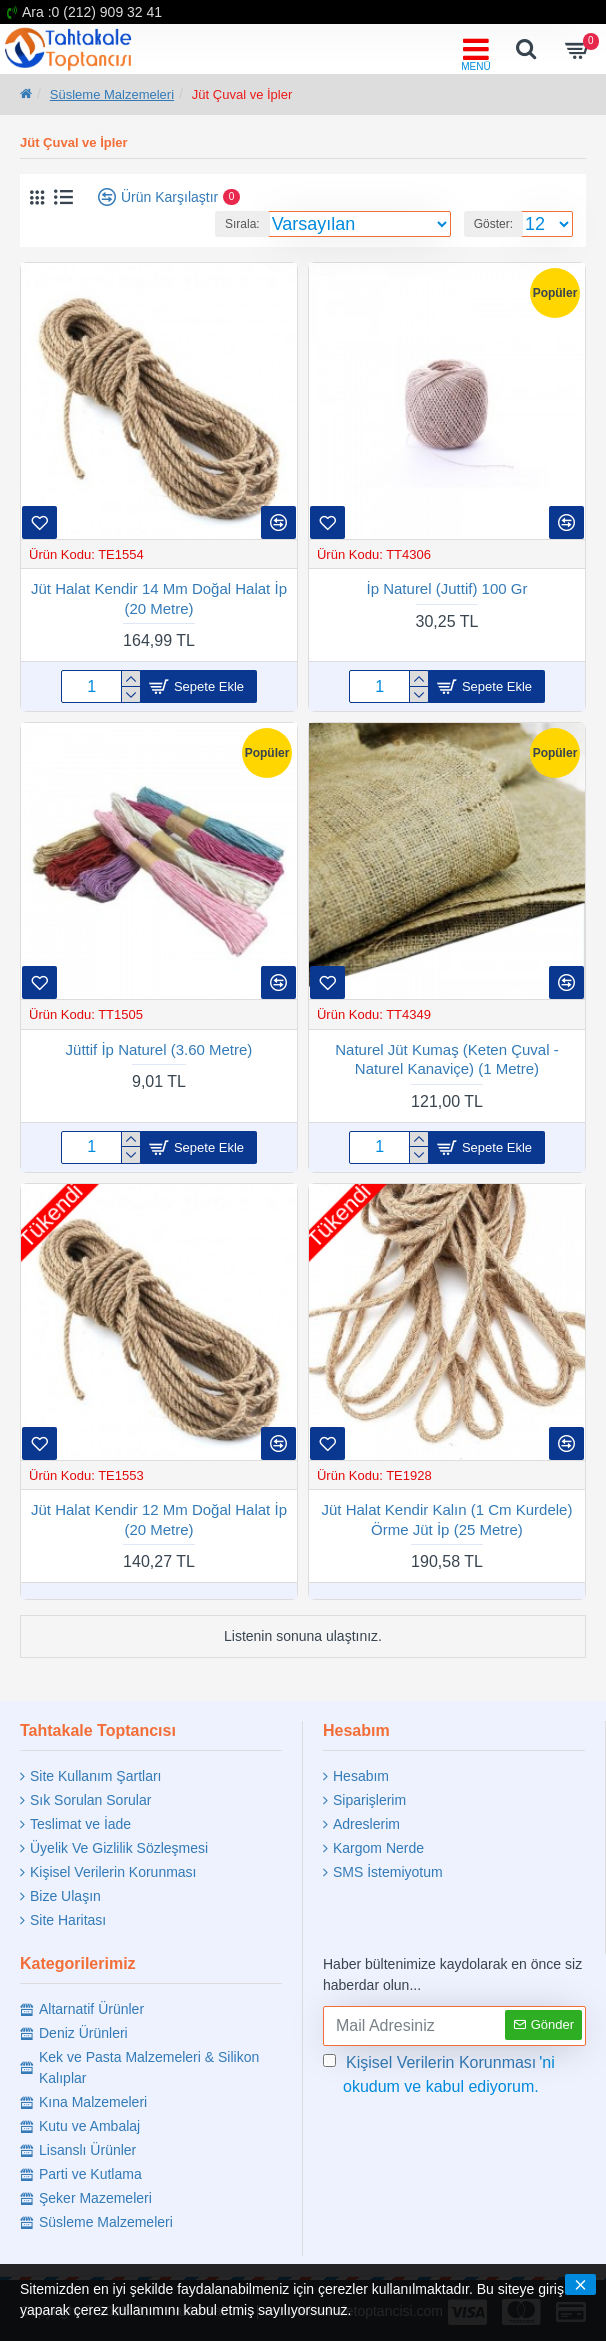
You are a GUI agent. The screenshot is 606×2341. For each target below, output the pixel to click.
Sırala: (242, 224)
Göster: (493, 224)
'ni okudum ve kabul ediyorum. (439, 2073)
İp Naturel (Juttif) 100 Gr (447, 588)
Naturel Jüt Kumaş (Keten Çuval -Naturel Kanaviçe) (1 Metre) (446, 1059)
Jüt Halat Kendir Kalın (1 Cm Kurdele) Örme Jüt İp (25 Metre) (447, 1519)
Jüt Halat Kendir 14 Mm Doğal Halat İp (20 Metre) (159, 598)
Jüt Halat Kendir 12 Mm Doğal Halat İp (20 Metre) (159, 1519)
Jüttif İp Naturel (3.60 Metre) (159, 1049)
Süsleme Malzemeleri (112, 94)
